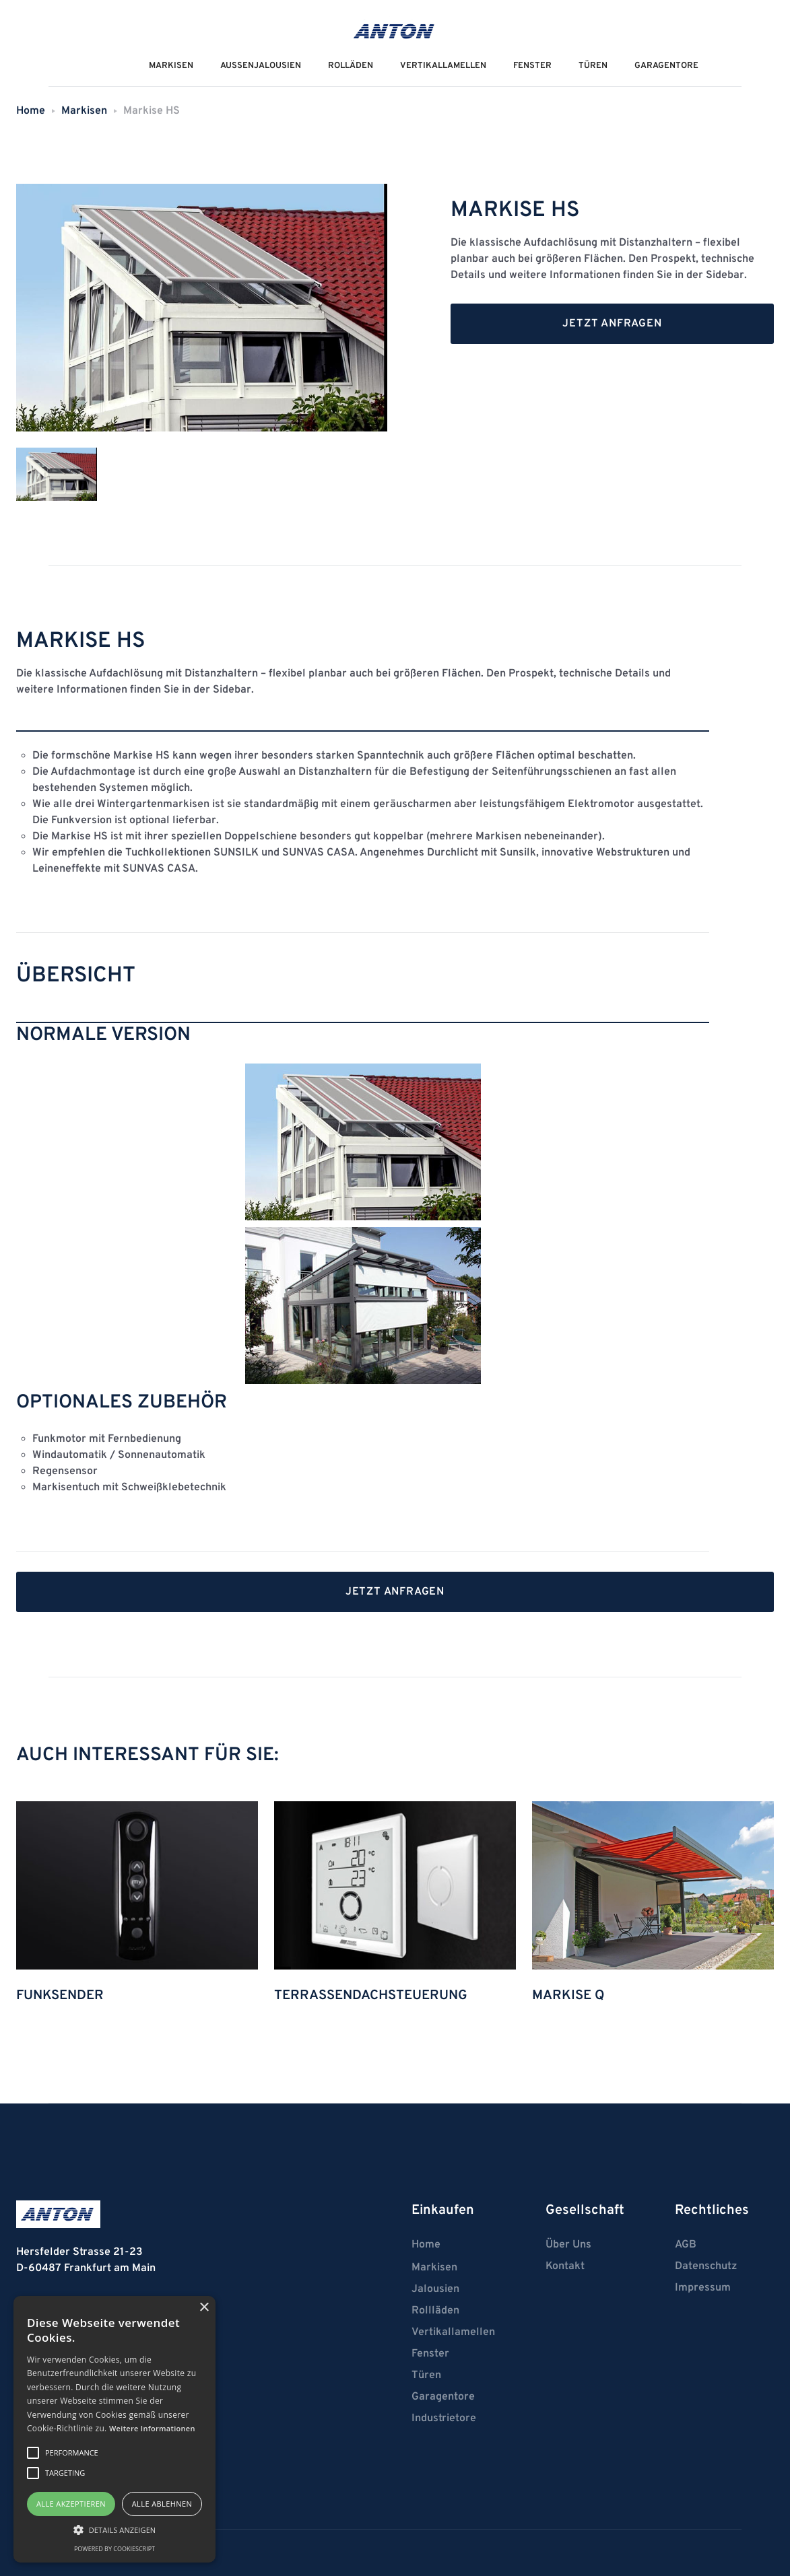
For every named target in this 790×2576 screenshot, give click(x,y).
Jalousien (435, 2289)
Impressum (703, 2288)
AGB (685, 2245)
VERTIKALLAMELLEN (443, 66)
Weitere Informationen (152, 2428)
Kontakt (565, 2266)
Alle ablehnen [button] (162, 2504)
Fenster (532, 66)
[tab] (56, 474)
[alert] (114, 2429)
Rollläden (435, 2311)
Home (30, 111)
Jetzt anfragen (611, 323)
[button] (114, 2529)
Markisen (84, 111)
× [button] (204, 2308)
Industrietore (444, 2418)
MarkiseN (171, 66)
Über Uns (568, 2245)
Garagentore (666, 66)
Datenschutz (706, 2266)
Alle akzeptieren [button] (71, 2504)
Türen (593, 66)
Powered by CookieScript (114, 2548)
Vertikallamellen (453, 2332)
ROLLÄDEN (350, 66)
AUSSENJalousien (260, 66)
